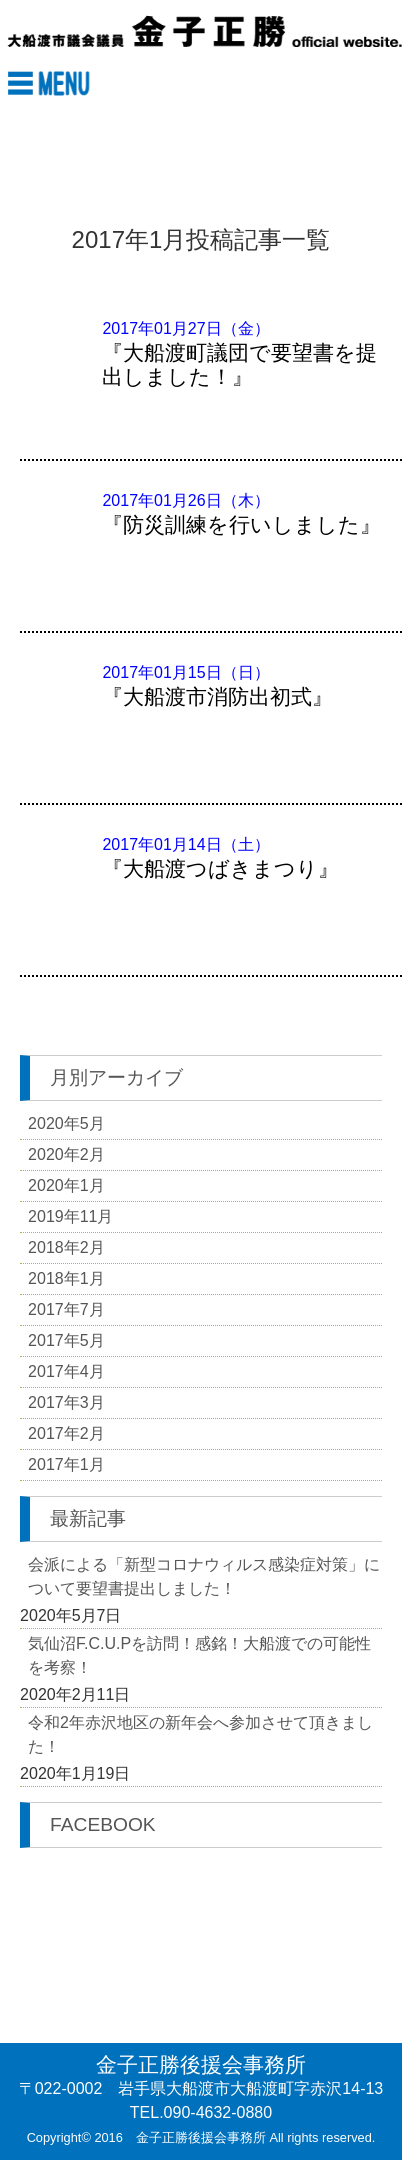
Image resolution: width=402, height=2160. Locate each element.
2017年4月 (66, 1371)
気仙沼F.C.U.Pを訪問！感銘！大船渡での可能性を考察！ (199, 1655)
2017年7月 (66, 1309)
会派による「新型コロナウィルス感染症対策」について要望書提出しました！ (204, 1576)
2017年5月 (66, 1340)
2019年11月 (70, 1216)
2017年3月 (66, 1402)
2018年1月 (66, 1278)
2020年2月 (66, 1154)
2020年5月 (66, 1123)
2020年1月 (66, 1185)
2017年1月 (66, 1464)
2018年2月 (66, 1247)
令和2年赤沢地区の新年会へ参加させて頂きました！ (200, 1734)
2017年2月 (66, 1433)
